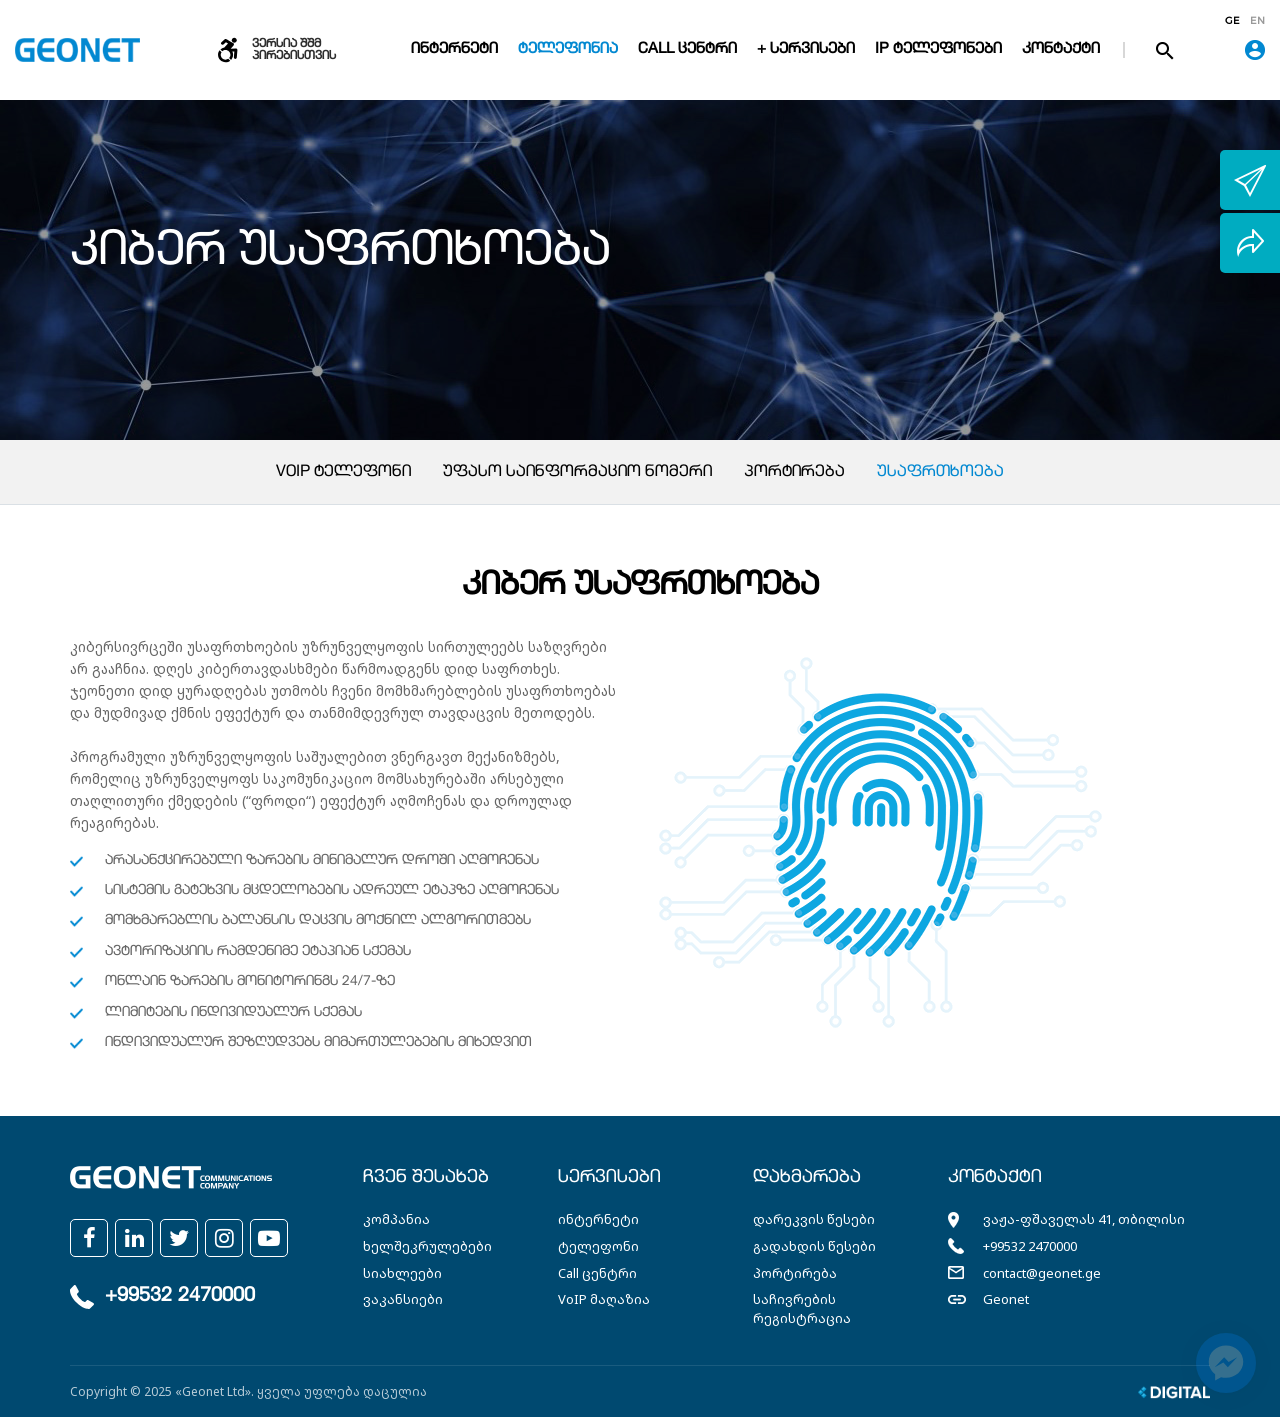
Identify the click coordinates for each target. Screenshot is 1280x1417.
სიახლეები (402, 1273)
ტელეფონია (568, 49)
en (1257, 21)
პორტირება (794, 473)
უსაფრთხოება (940, 473)
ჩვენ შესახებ (426, 1178)
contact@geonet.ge (1042, 1273)
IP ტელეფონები (938, 49)
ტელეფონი (598, 1246)
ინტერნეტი (454, 49)
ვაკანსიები (403, 1299)
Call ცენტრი (687, 49)
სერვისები (609, 1178)
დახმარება (807, 1178)
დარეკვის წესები (814, 1219)
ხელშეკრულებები (427, 1246)
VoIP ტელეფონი (343, 473)
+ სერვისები (806, 49)
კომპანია (396, 1219)
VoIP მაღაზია (604, 1299)
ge (1232, 21)
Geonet (1006, 1299)
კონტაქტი (1061, 49)
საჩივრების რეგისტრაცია (802, 1308)
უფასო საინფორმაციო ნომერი (577, 473)
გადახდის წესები (814, 1246)
